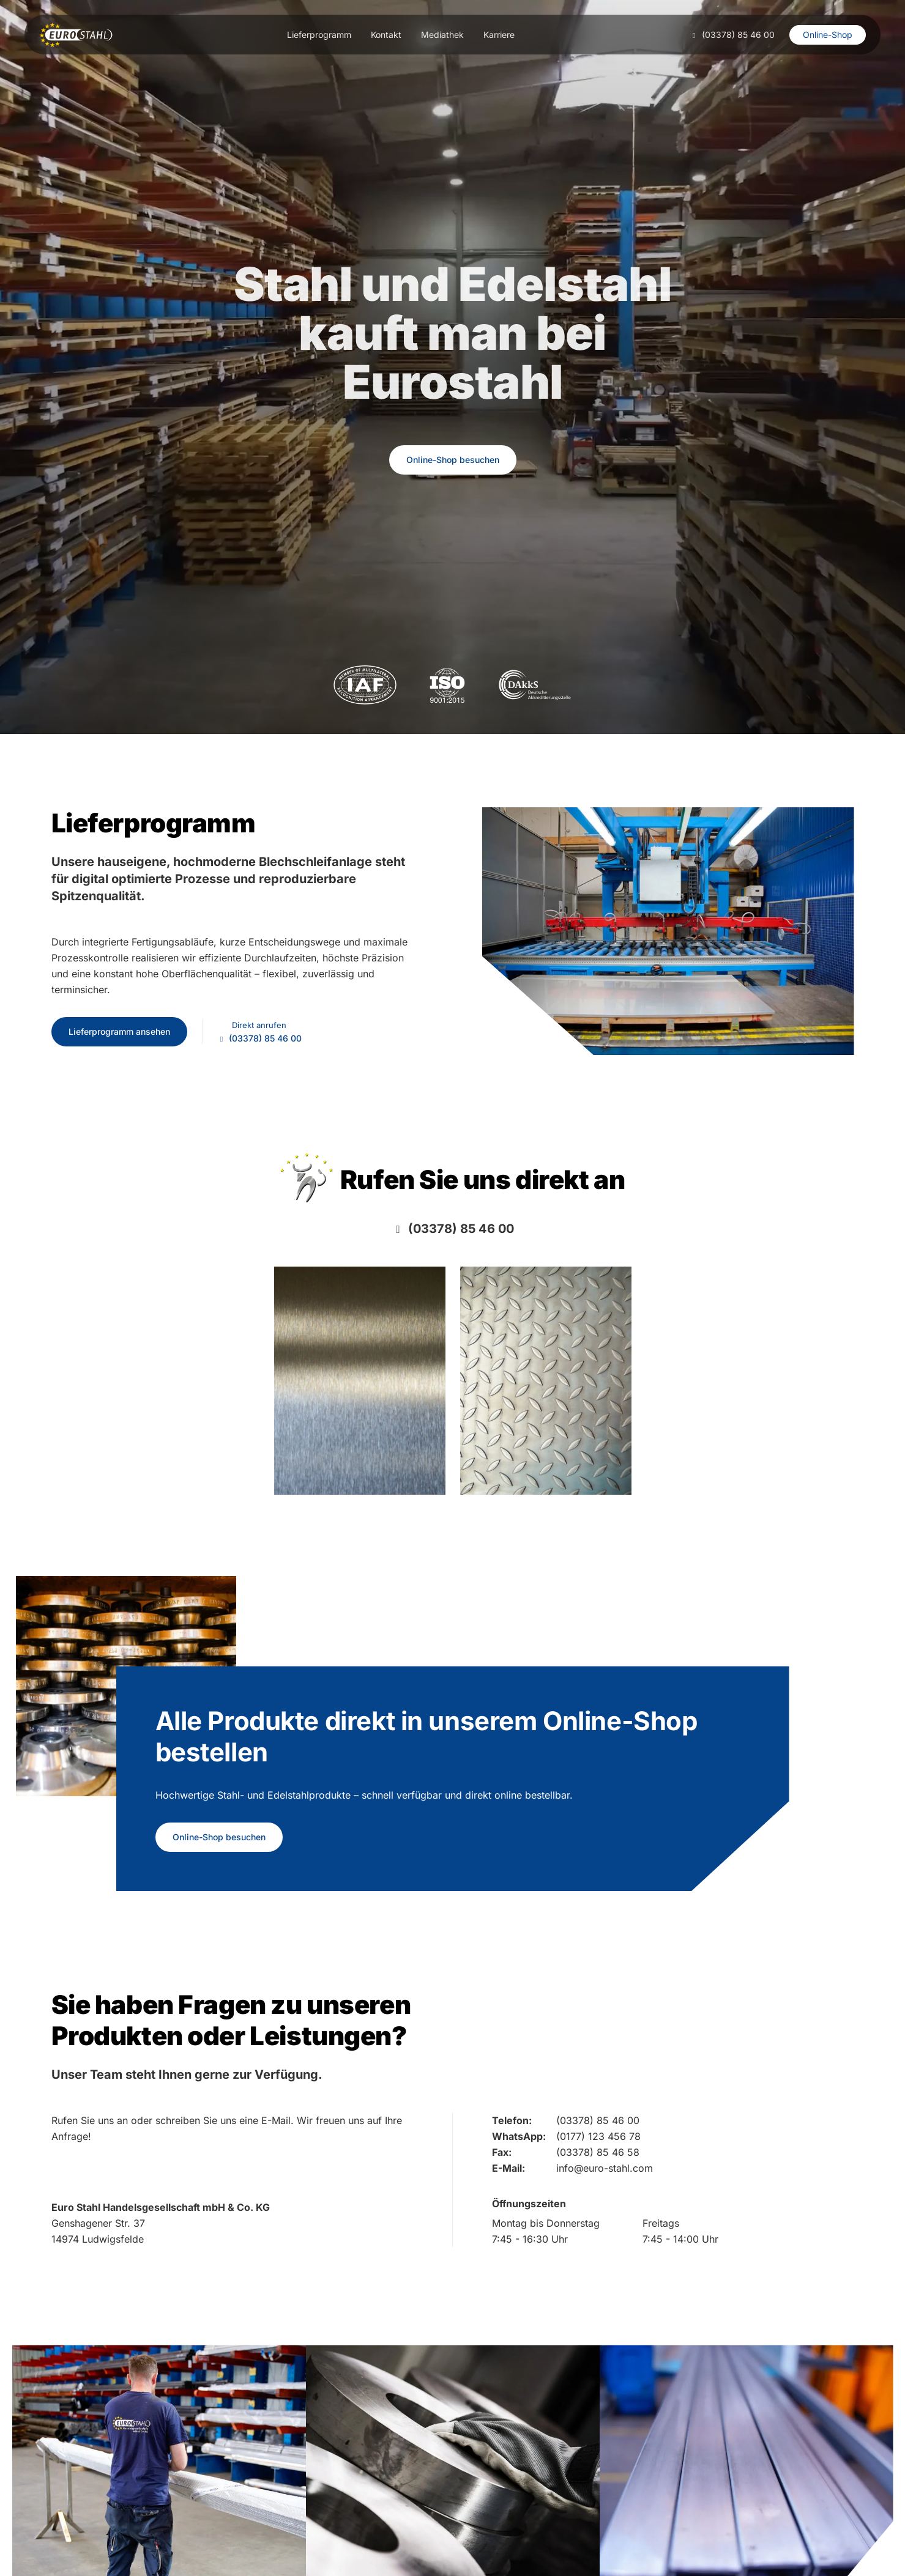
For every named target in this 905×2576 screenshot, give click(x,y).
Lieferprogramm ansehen (119, 1031)
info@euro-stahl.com (604, 2168)
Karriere (499, 34)
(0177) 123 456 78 (598, 2136)
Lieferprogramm (319, 34)
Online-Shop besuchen (452, 459)
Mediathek (442, 34)
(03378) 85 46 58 (597, 2152)
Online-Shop (827, 34)
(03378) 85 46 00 (738, 34)
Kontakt (386, 34)
